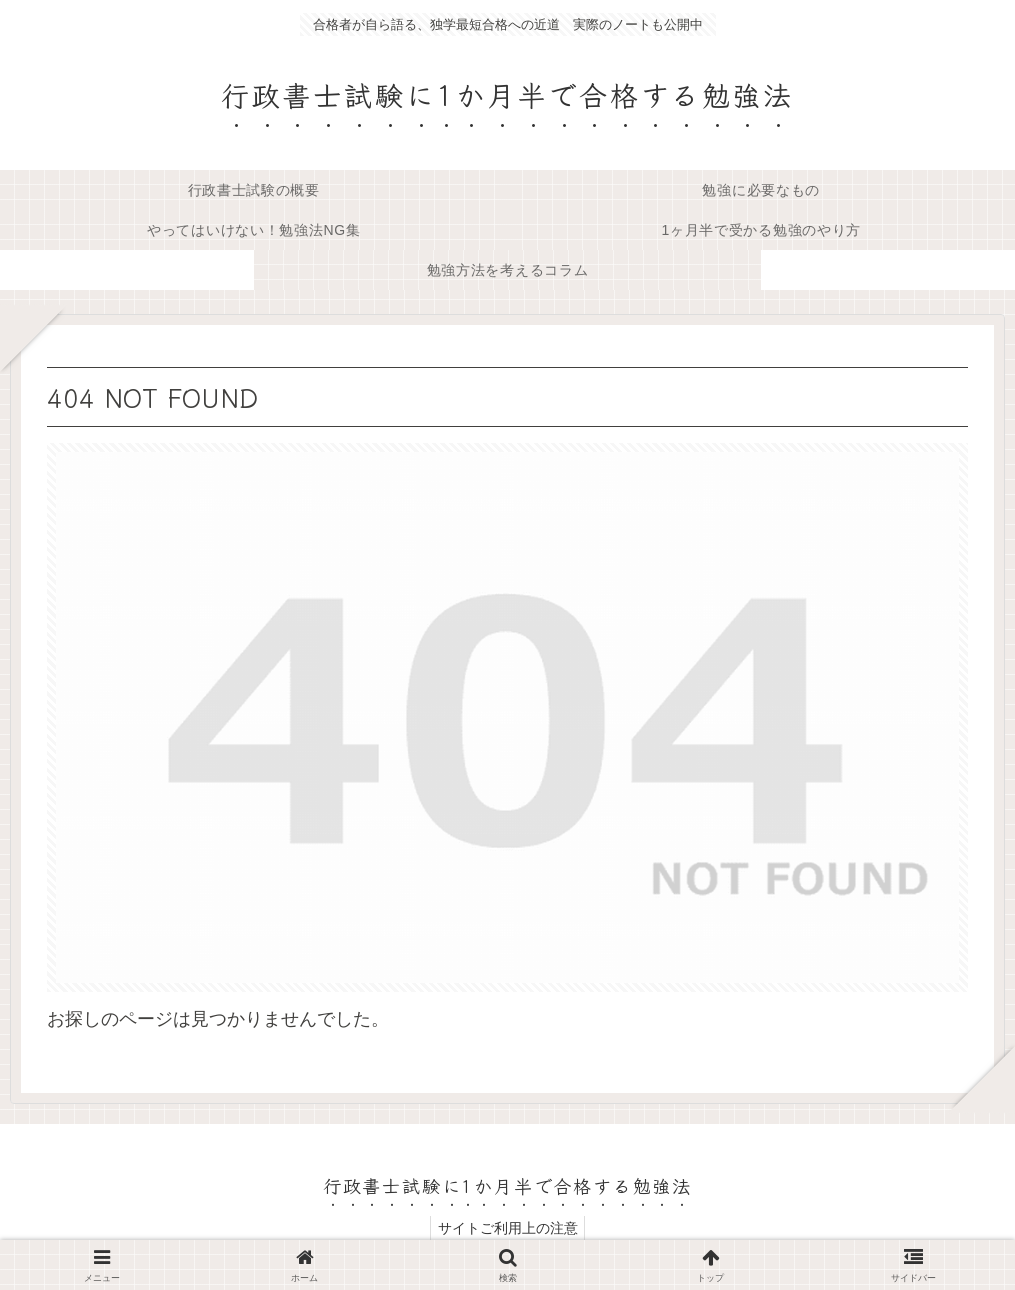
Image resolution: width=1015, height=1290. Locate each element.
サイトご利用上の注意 (508, 1228)
